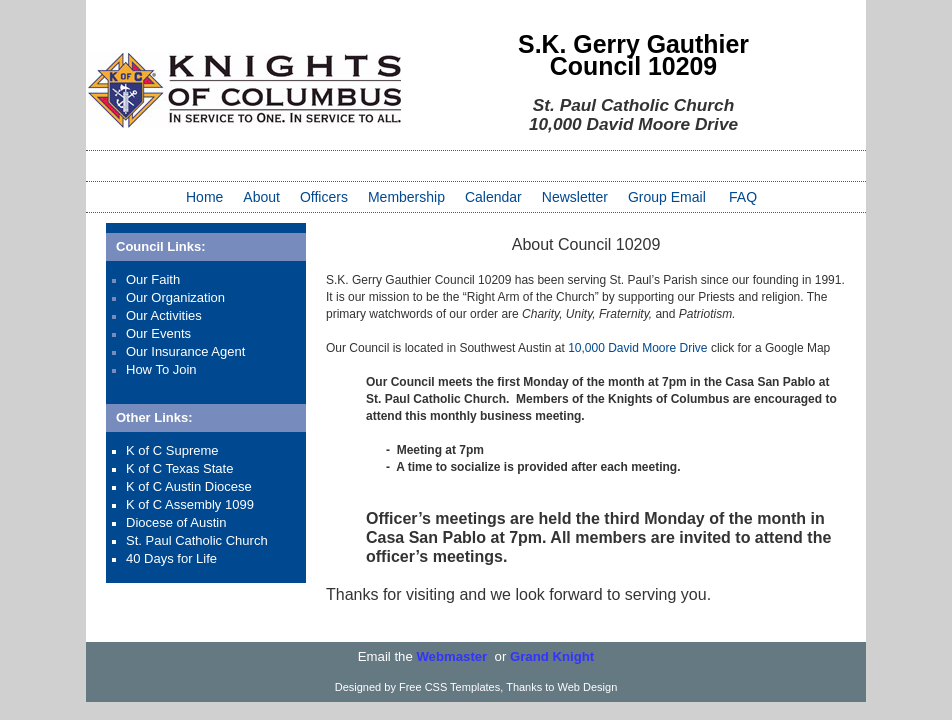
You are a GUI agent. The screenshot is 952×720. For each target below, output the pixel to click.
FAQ (743, 197)
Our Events (158, 333)
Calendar (493, 197)
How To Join (161, 369)
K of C (146, 450)
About (261, 197)
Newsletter (575, 197)
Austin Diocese (208, 486)
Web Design (588, 687)
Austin (208, 522)
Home (204, 197)
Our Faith (153, 279)
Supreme (192, 450)
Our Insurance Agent (185, 351)
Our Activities (164, 315)
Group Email (667, 197)
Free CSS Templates (449, 687)
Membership (406, 197)
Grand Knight (552, 656)
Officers (324, 197)
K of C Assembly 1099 (190, 504)
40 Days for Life (171, 558)
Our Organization (175, 297)
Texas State (200, 468)
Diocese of (158, 522)
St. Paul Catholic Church (197, 540)
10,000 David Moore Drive (637, 348)
